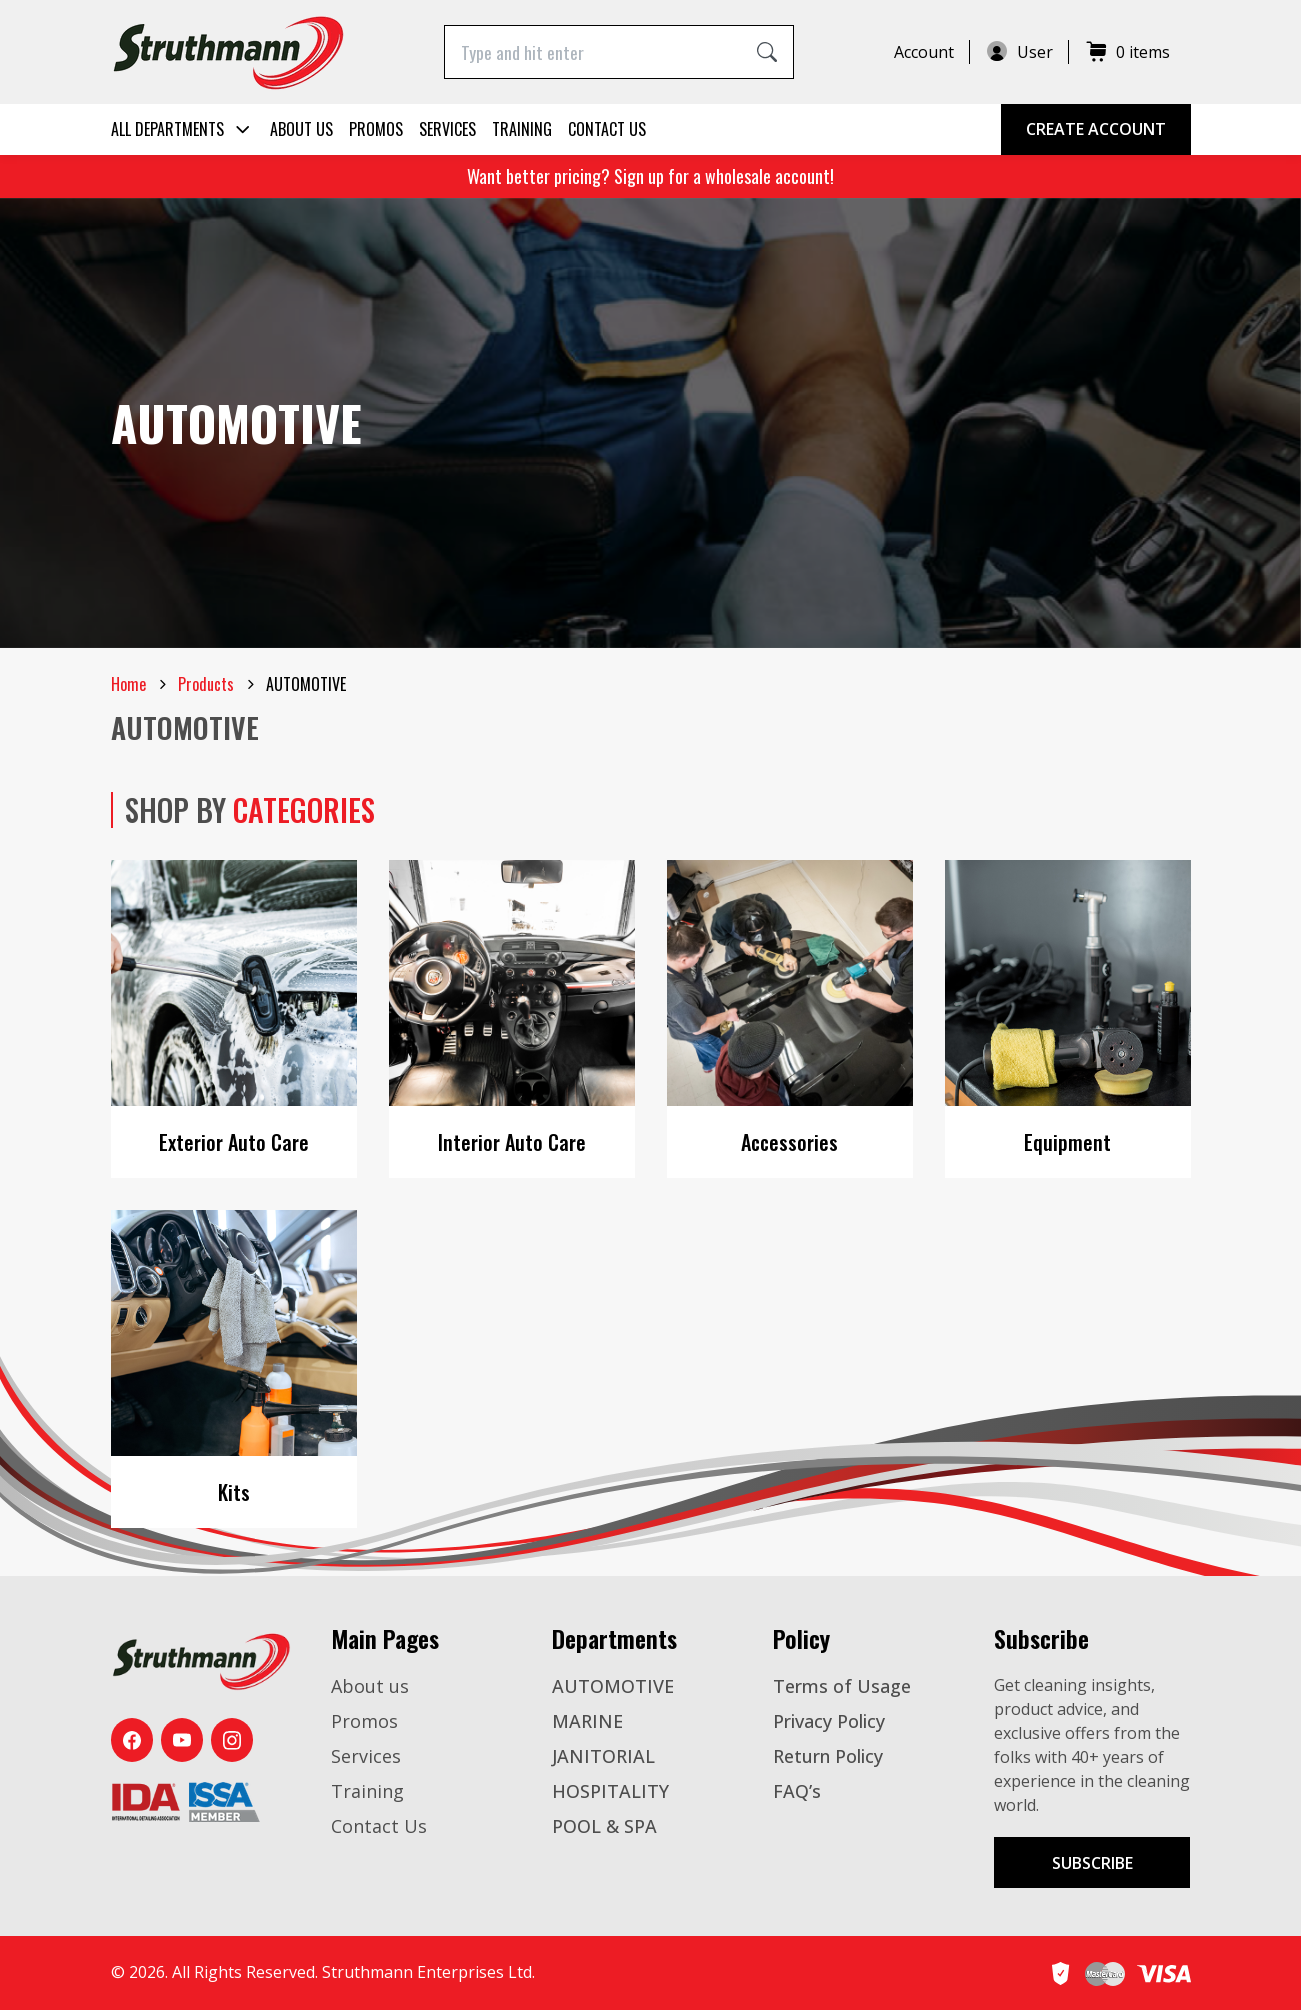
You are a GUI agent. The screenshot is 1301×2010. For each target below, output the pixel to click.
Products (206, 684)
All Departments (182, 129)
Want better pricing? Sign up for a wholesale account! (650, 176)
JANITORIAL (603, 1756)
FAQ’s (797, 1791)
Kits (234, 1492)
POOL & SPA (604, 1826)
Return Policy (828, 1756)
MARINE (587, 1721)
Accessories (789, 1142)
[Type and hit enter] (593, 51)
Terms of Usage (842, 1686)
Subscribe (1092, 1863)
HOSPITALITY (610, 1791)
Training (522, 129)
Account (924, 52)
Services (447, 129)
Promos (376, 129)
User (1019, 52)
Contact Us (607, 129)
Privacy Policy (829, 1721)
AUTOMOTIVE (613, 1686)
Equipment (1067, 1142)
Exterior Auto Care (234, 1142)
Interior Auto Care (512, 1142)
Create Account (1096, 129)
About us (301, 129)
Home (128, 684)
